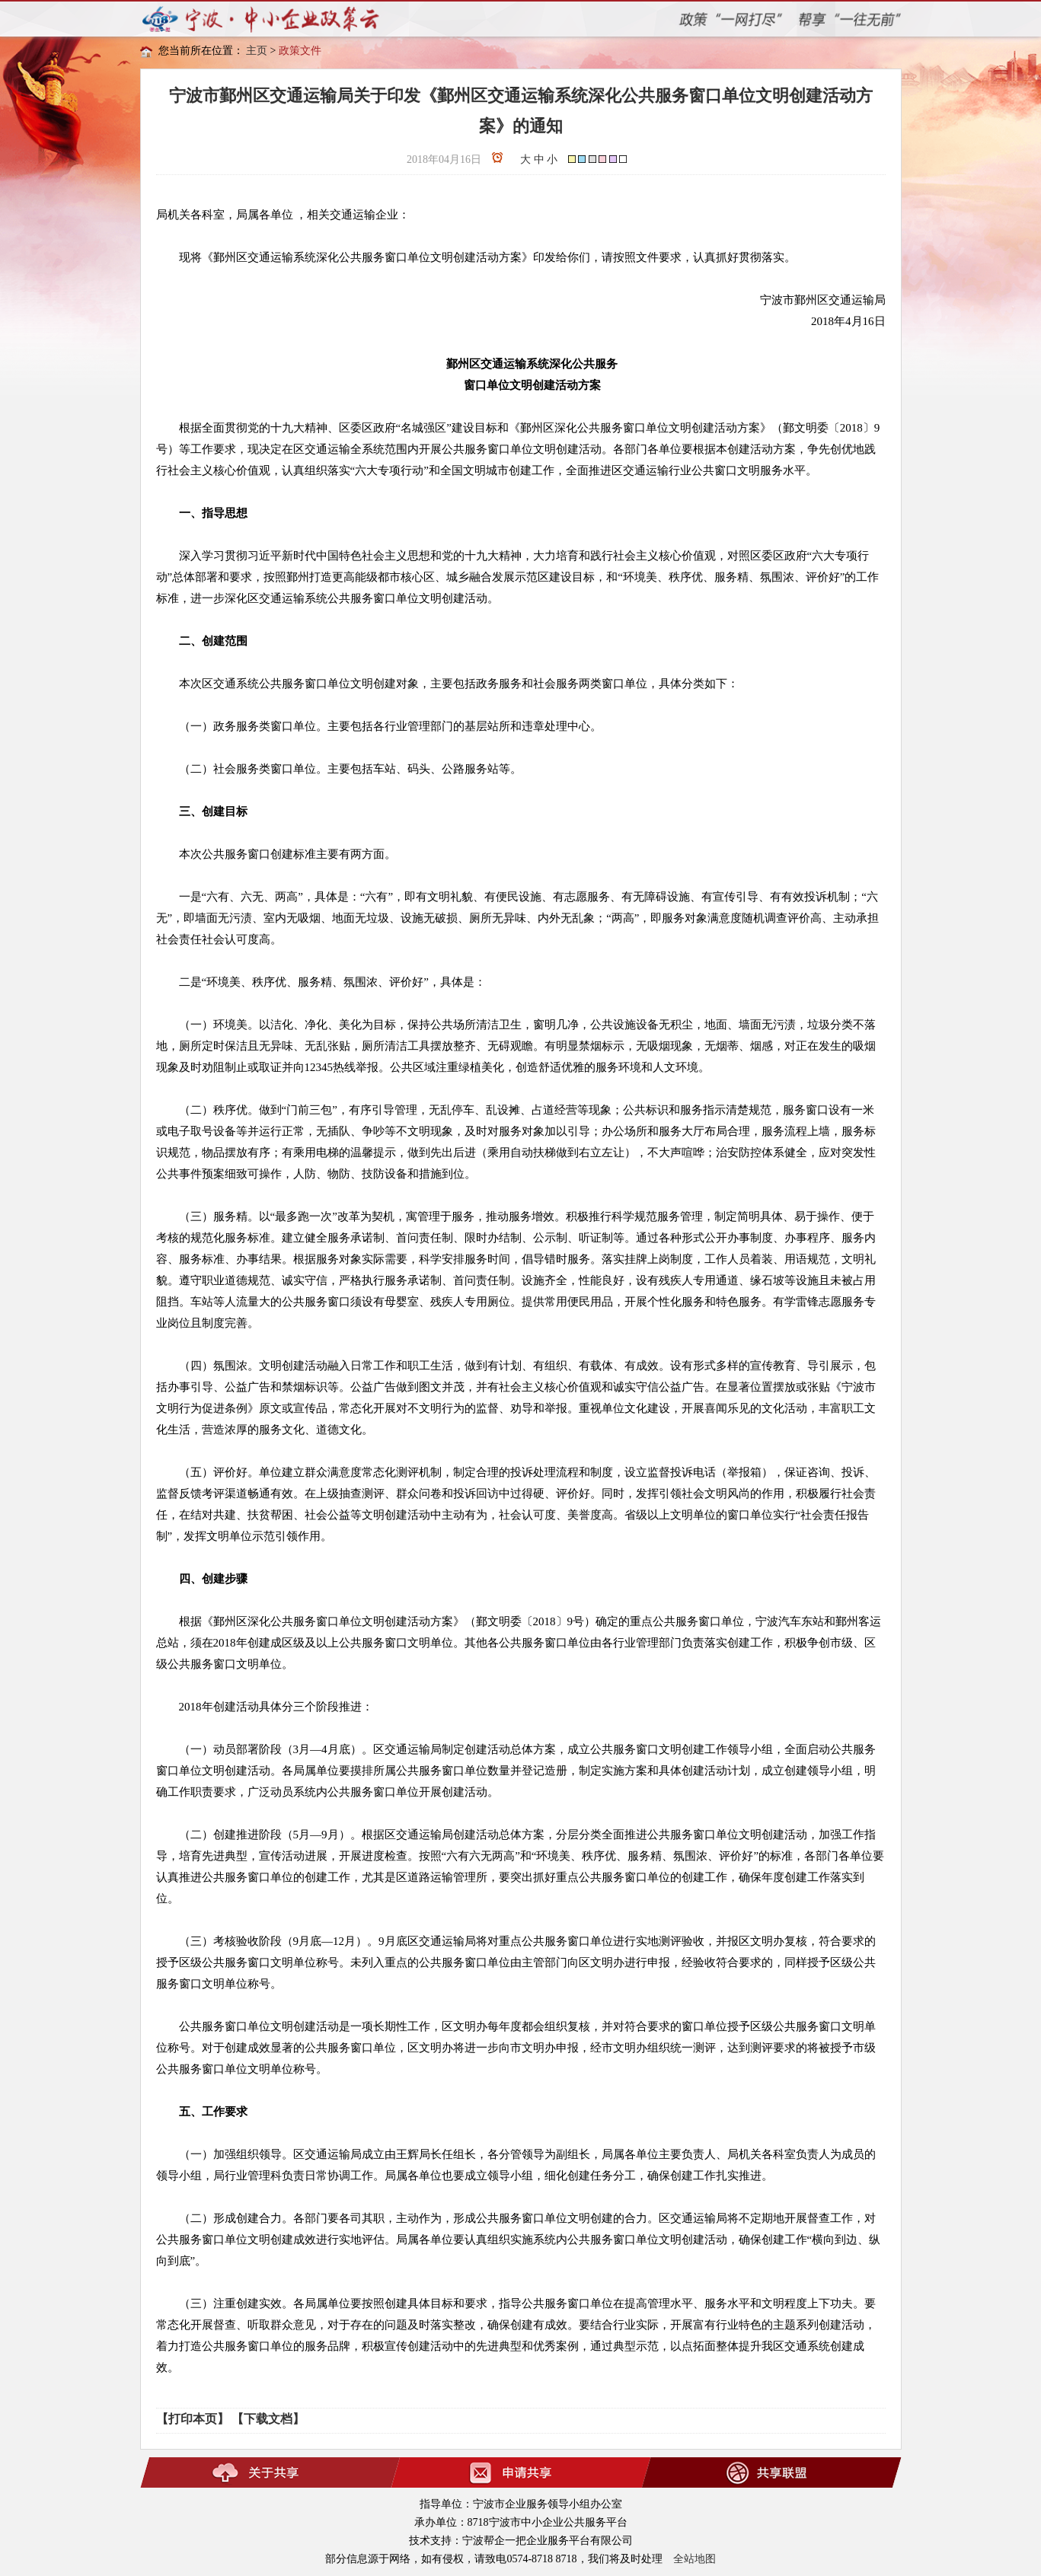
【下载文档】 (268, 2418)
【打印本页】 (192, 2418)
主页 (256, 50)
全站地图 (694, 2559)
